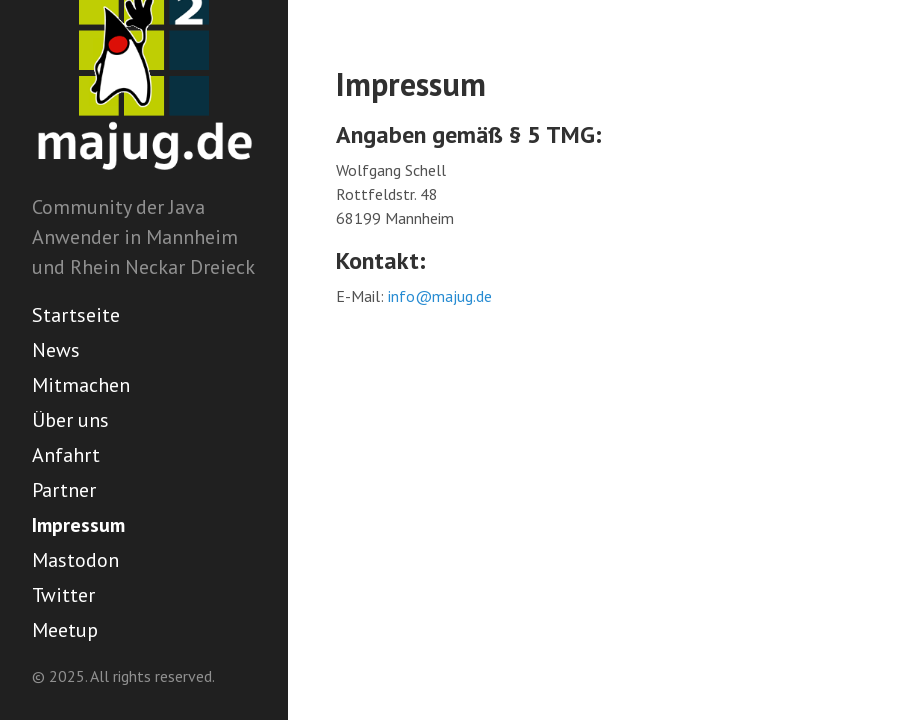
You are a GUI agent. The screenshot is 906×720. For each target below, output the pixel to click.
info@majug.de (440, 296)
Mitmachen (81, 385)
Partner (64, 490)
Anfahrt (66, 455)
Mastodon (75, 560)
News (56, 350)
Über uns (70, 420)
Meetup (65, 630)
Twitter (63, 595)
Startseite (76, 315)
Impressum (78, 525)
